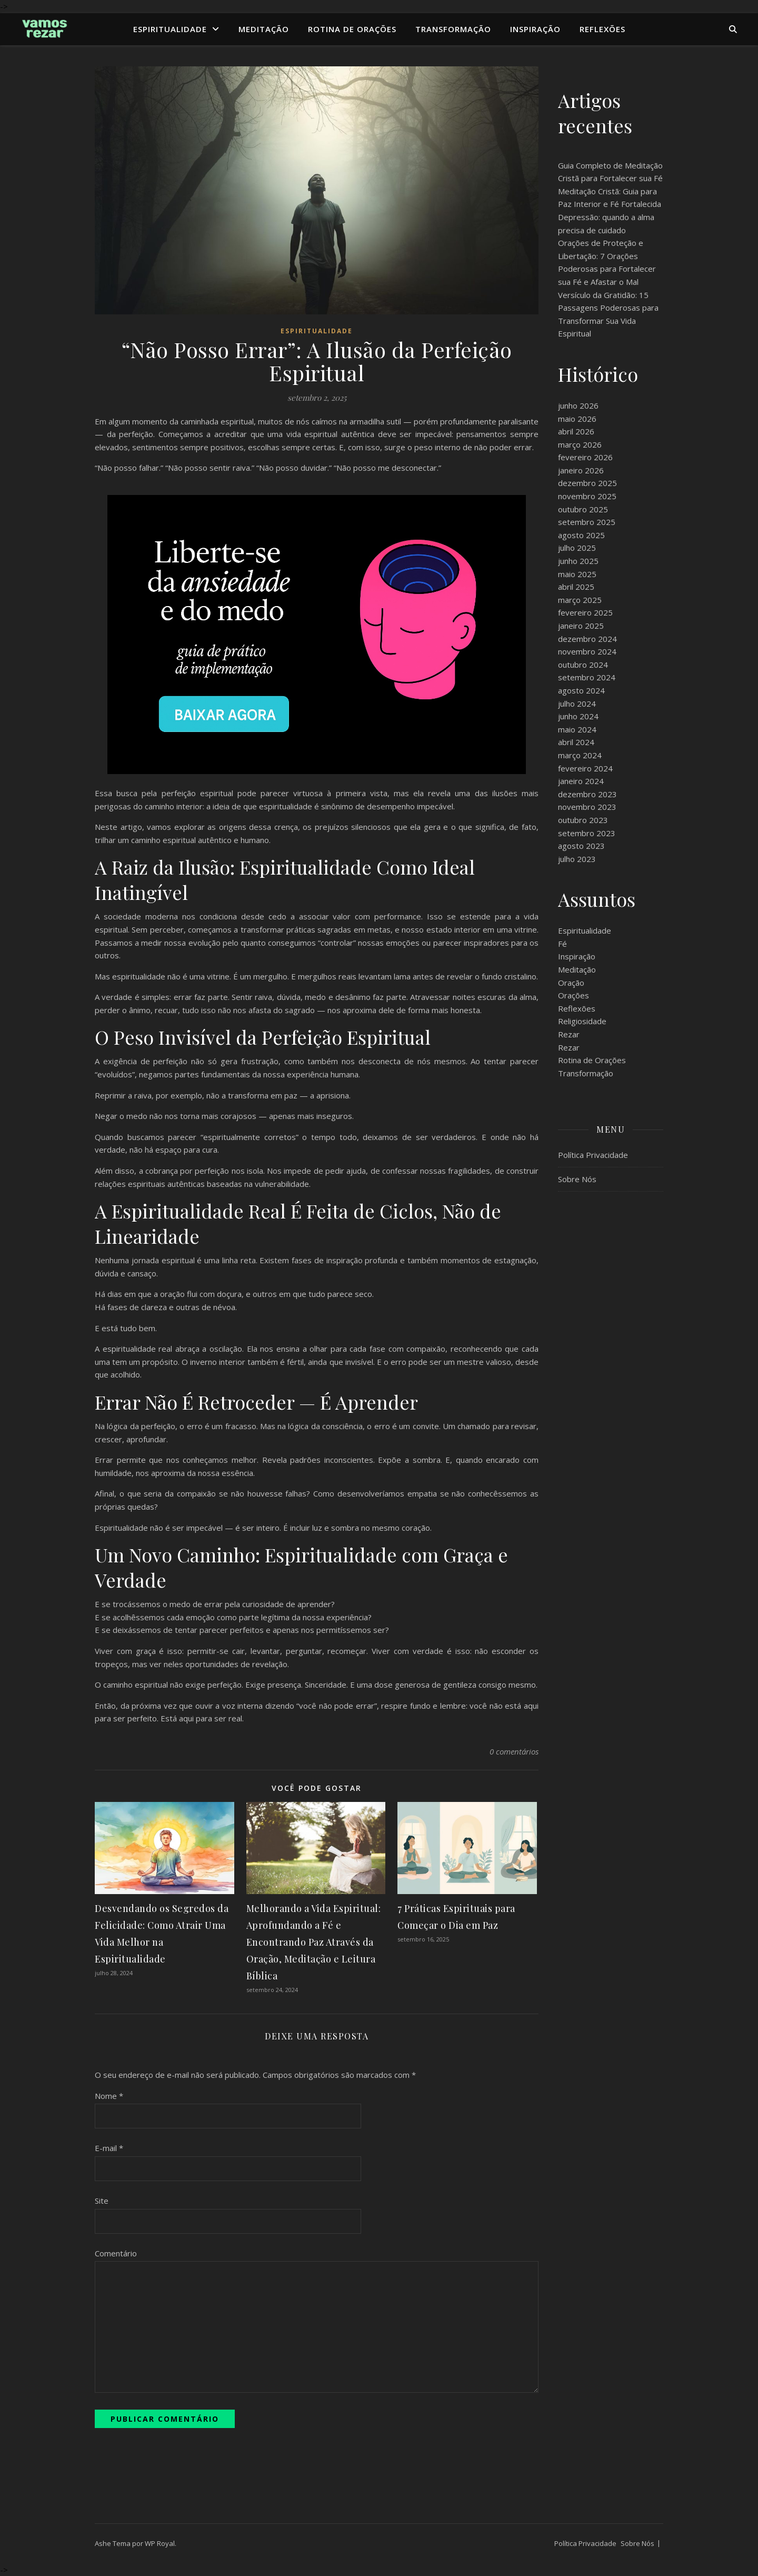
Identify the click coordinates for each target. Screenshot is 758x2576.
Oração (571, 982)
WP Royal (160, 2543)
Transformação (453, 29)
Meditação (263, 29)
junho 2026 (578, 405)
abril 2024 (576, 742)
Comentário (116, 2253)
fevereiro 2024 (585, 768)
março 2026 (580, 444)
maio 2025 (577, 574)
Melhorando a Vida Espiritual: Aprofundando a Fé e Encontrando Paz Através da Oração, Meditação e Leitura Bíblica (313, 1942)
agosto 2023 (581, 845)
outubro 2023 (583, 820)
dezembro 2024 (587, 638)
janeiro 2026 (581, 470)
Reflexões (602, 29)
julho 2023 (577, 859)
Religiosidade (582, 1021)
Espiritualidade (170, 29)
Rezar (569, 1034)
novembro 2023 (587, 806)
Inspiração (535, 29)
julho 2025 (577, 547)
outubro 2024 (583, 664)
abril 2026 (576, 431)
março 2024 (580, 755)
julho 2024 (577, 703)
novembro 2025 (587, 496)
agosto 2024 (581, 690)
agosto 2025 (581, 535)
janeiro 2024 (581, 781)
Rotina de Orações (352, 29)
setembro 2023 (586, 833)
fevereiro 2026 (585, 457)
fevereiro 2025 (585, 612)
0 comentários (514, 1751)
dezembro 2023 (587, 794)
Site (101, 2200)
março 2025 (580, 600)
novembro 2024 (587, 651)
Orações (573, 995)
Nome (109, 2095)
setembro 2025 (586, 522)
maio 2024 (577, 729)
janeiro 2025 (581, 625)
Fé (562, 943)
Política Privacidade (593, 1155)
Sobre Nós (577, 1179)
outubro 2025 (583, 509)
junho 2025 (578, 561)
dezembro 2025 (587, 483)
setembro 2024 (586, 677)
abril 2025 (576, 586)
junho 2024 (578, 716)
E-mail (109, 2148)
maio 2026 (577, 418)
